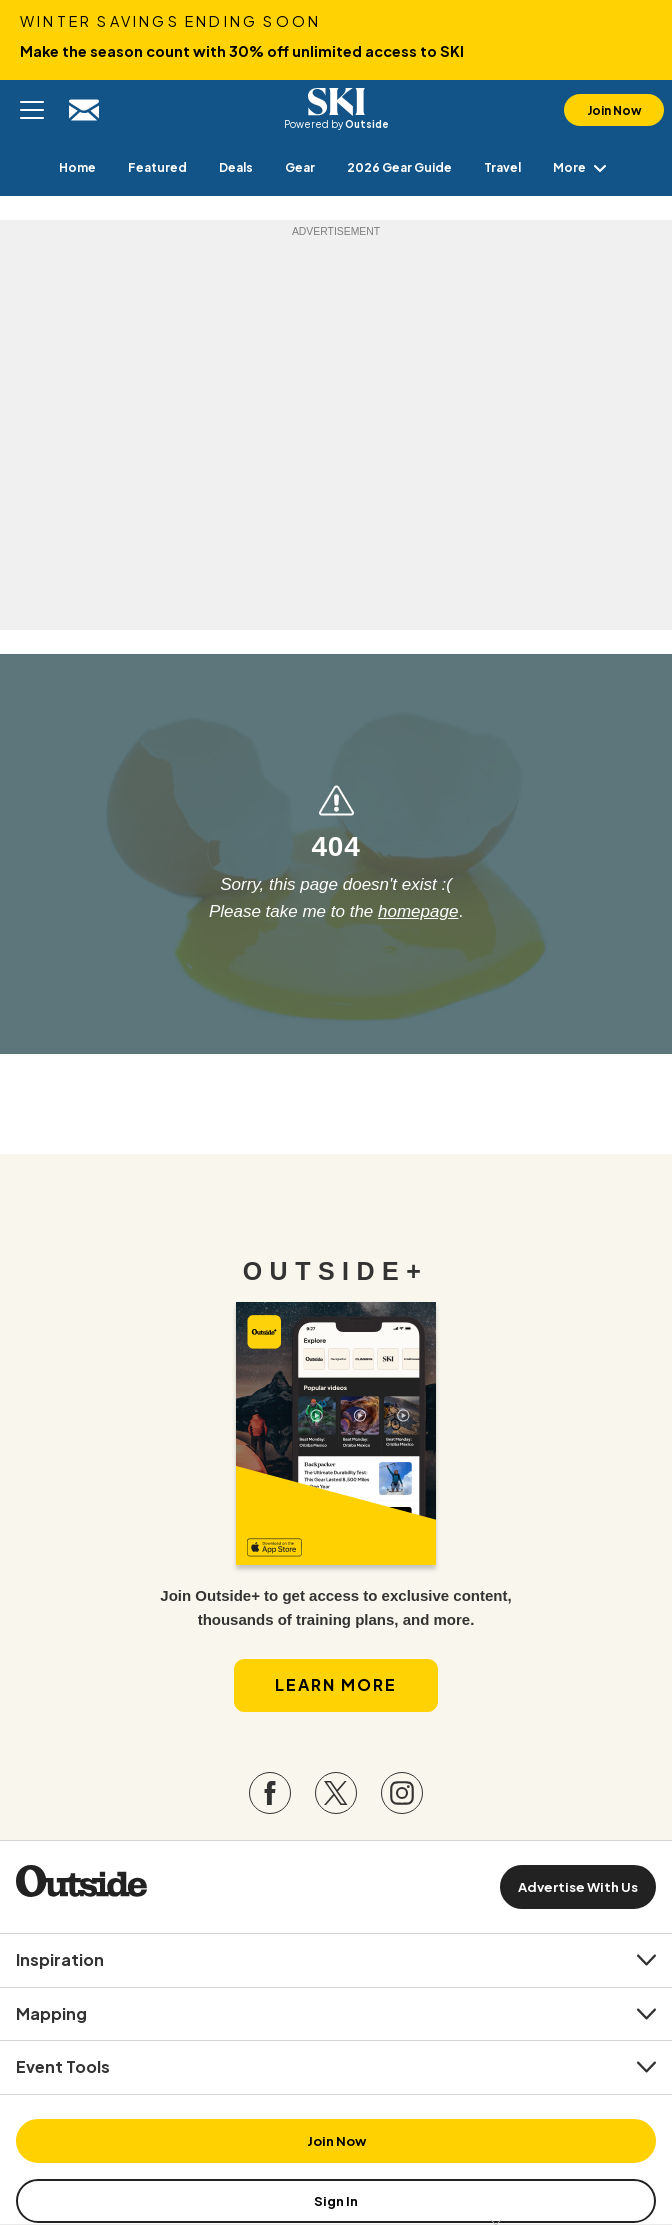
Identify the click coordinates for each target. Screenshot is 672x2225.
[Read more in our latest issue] (336, 1433)
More (583, 167)
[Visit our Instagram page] (402, 1793)
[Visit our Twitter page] (336, 1793)
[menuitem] (77, 167)
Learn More (336, 1684)
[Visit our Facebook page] (270, 1793)
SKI (336, 102)
